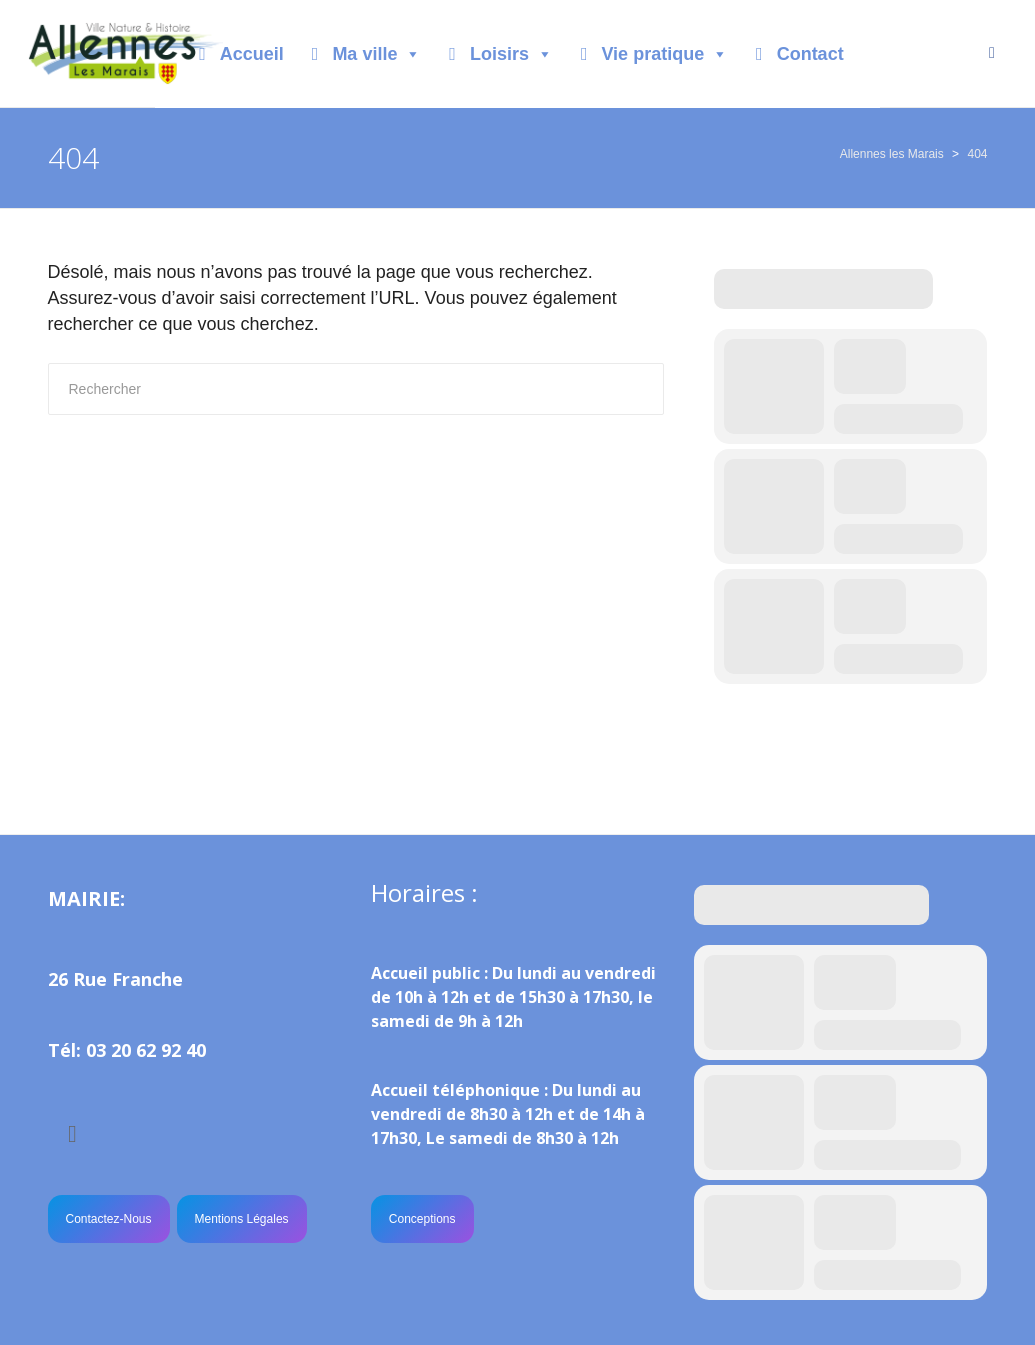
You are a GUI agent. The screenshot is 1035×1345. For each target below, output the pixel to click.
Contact (810, 54)
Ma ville (376, 54)
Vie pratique (664, 54)
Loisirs (511, 54)
